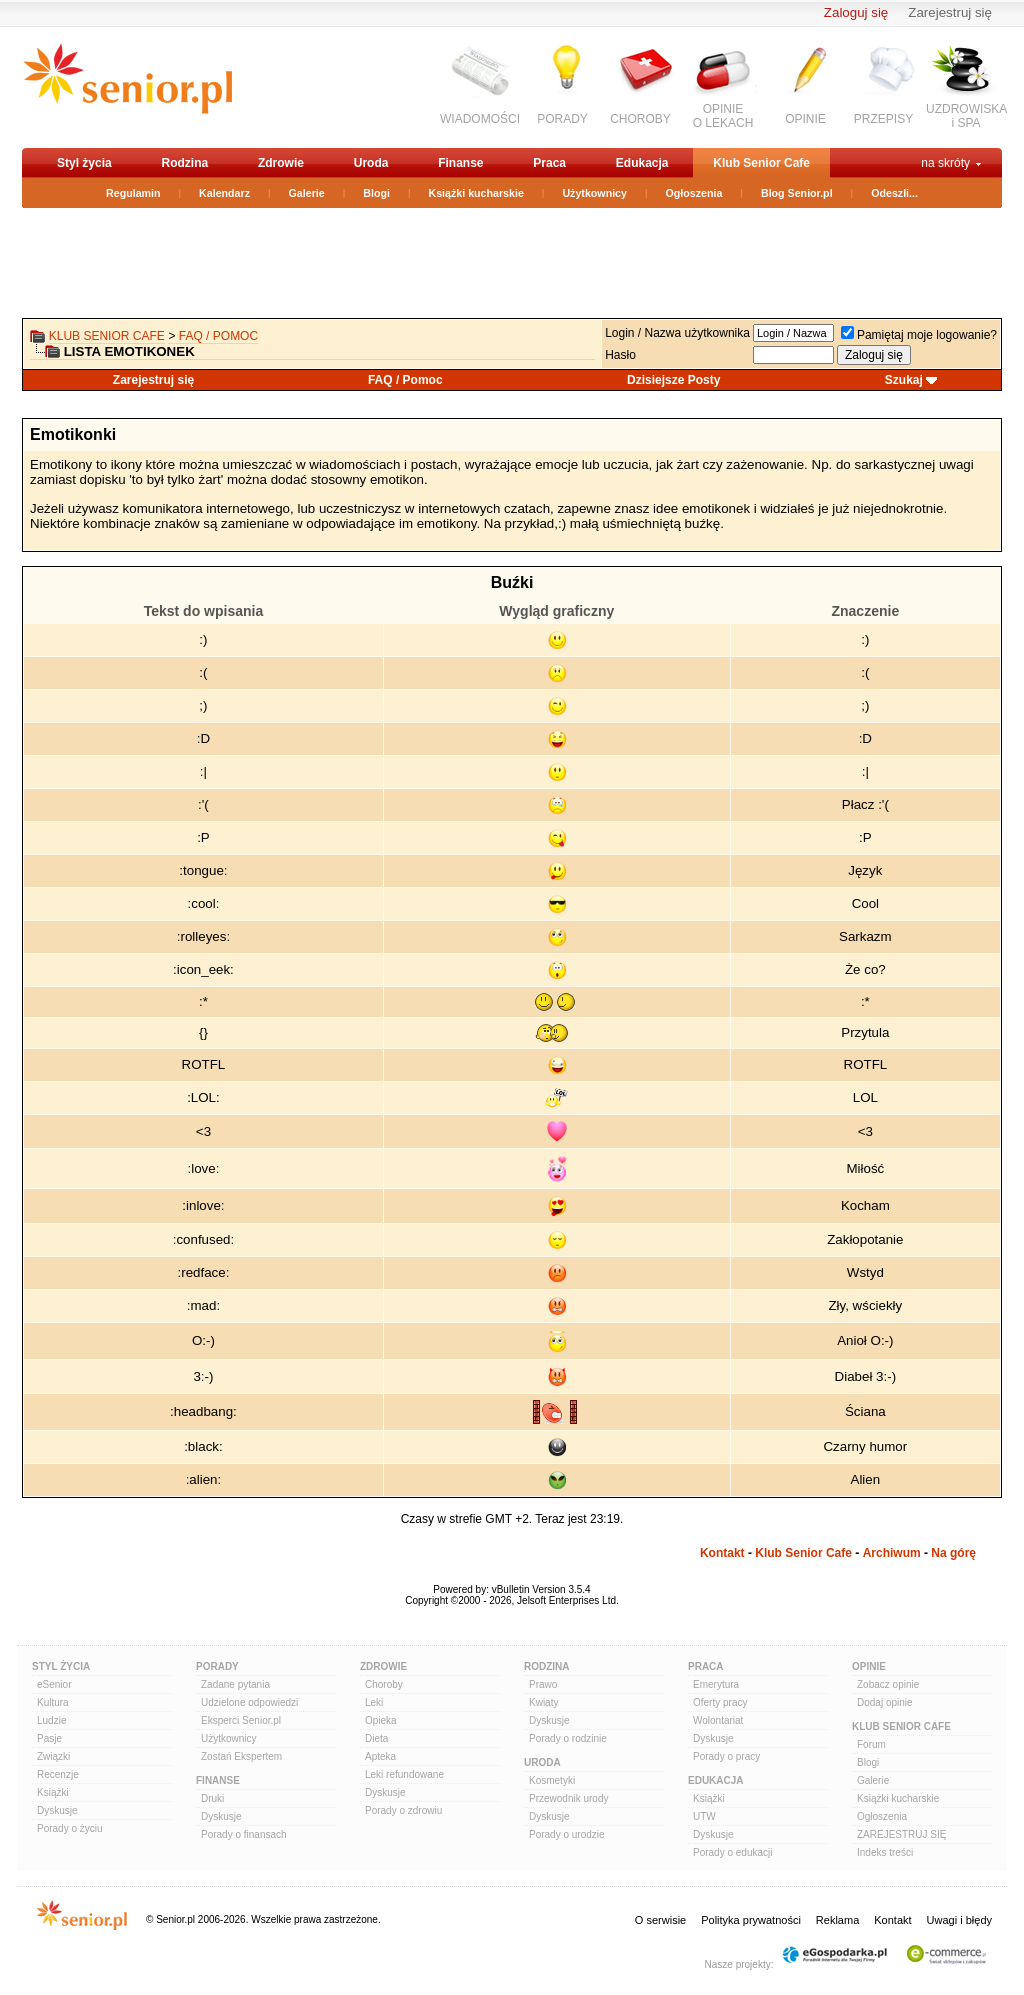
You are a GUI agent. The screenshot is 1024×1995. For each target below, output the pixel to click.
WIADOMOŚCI (480, 119)
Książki (53, 1792)
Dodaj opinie (885, 1702)
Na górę (953, 1553)
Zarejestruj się (950, 12)
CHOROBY (640, 119)
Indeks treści (885, 1852)
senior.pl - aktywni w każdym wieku (127, 86)
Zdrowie (281, 163)
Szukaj (904, 380)
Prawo (543, 1684)
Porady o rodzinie (568, 1738)
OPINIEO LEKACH (723, 116)
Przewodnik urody (568, 1798)
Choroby (384, 1684)
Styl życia (84, 163)
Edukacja (642, 163)
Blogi (376, 193)
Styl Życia (61, 1666)
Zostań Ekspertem (241, 1756)
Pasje (49, 1738)
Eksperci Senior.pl (241, 1720)
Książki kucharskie (475, 193)
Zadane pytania (235, 1684)
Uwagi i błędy (959, 1920)
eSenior (54, 1684)
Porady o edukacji (733, 1852)
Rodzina (184, 163)
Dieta (376, 1738)
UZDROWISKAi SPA (966, 116)
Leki (374, 1702)
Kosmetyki (552, 1780)
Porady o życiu (70, 1828)
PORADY (562, 119)
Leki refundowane (404, 1774)
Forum (871, 1744)
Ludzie (51, 1720)
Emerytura (716, 1684)
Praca (549, 163)
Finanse (460, 163)
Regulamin (133, 193)
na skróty (945, 163)
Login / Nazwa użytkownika (677, 333)
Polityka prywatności (751, 1920)
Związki (53, 1756)
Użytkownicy (594, 193)
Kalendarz (224, 193)
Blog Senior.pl (797, 193)
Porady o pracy (726, 1756)
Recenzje (58, 1774)
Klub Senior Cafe (761, 163)
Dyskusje (57, 1810)
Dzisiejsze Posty (673, 380)
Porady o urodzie (567, 1834)
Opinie (869, 1666)
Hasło (620, 355)
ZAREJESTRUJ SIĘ (901, 1834)
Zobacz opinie (888, 1684)
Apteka (380, 1756)
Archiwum (892, 1553)
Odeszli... (894, 193)
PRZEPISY (883, 119)
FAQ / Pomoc (218, 336)
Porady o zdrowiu (403, 1810)
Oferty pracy (720, 1702)
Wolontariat (718, 1720)
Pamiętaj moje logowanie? (919, 335)
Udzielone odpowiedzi (249, 1702)
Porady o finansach (244, 1834)
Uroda (371, 163)
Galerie (307, 193)
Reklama (837, 1920)
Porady (217, 1666)
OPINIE (805, 119)
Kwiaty (543, 1702)
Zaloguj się (856, 12)
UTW (704, 1816)
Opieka (381, 1720)
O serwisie (660, 1920)
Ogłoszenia (694, 193)
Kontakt (722, 1553)
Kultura (53, 1702)
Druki (212, 1798)
